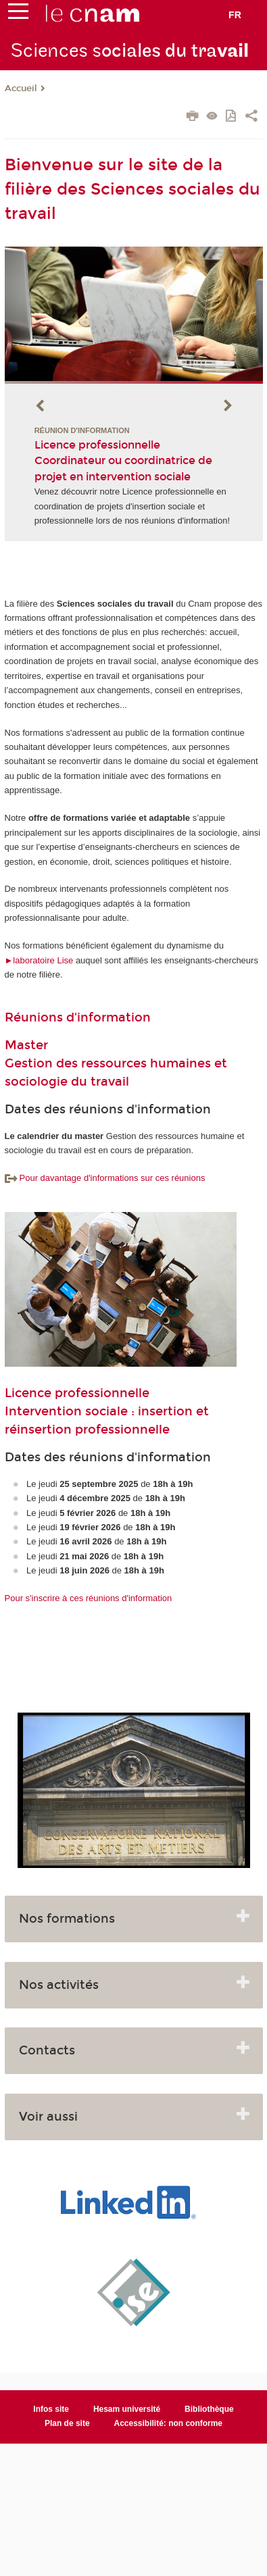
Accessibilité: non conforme (168, 2423)
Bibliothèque (209, 2409)
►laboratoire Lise (39, 960)
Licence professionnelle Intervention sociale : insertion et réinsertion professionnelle (107, 1411)
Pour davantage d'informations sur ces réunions (105, 1178)
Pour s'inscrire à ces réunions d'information (88, 1598)
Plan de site (67, 2423)
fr (234, 14)
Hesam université (126, 2409)
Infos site (51, 2409)
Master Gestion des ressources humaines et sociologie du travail (116, 1063)
